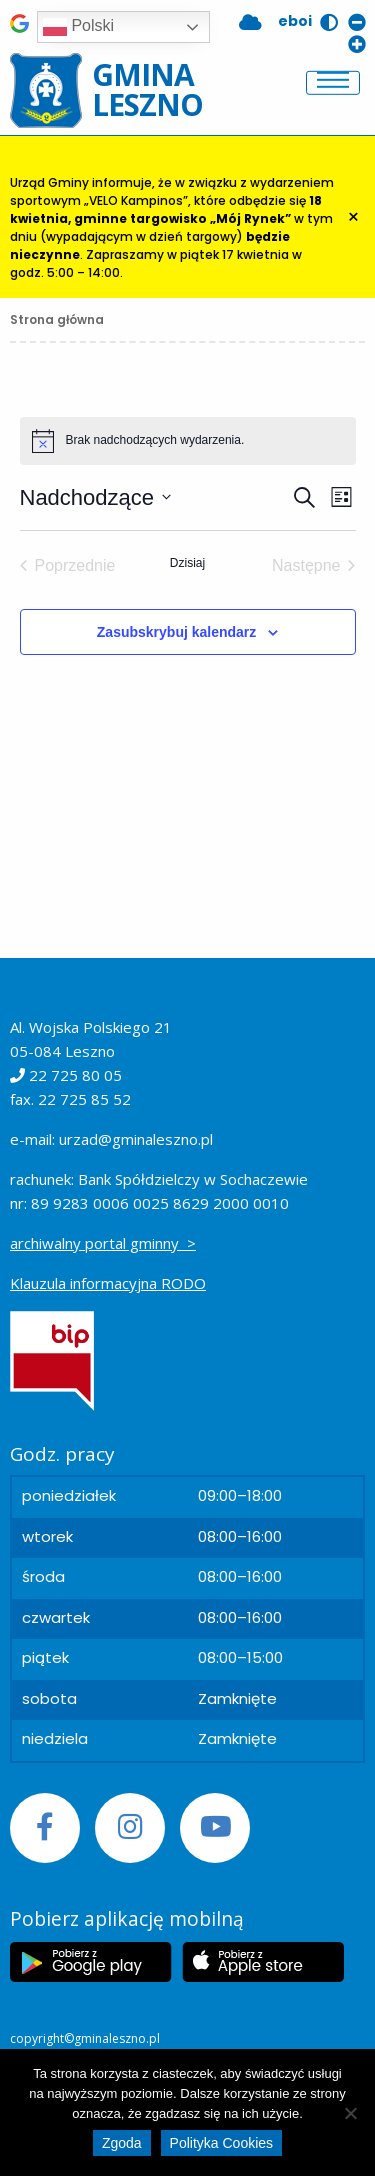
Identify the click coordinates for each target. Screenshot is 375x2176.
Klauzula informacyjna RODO (108, 1283)
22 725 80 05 (75, 1075)
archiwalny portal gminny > (103, 1243)
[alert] (188, 441)
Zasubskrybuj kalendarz (177, 632)
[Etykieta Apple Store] (263, 1962)
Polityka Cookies (222, 2143)
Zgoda (122, 2143)
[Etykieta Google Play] (91, 1962)
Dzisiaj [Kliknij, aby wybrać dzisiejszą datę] (187, 563)
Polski (78, 27)
